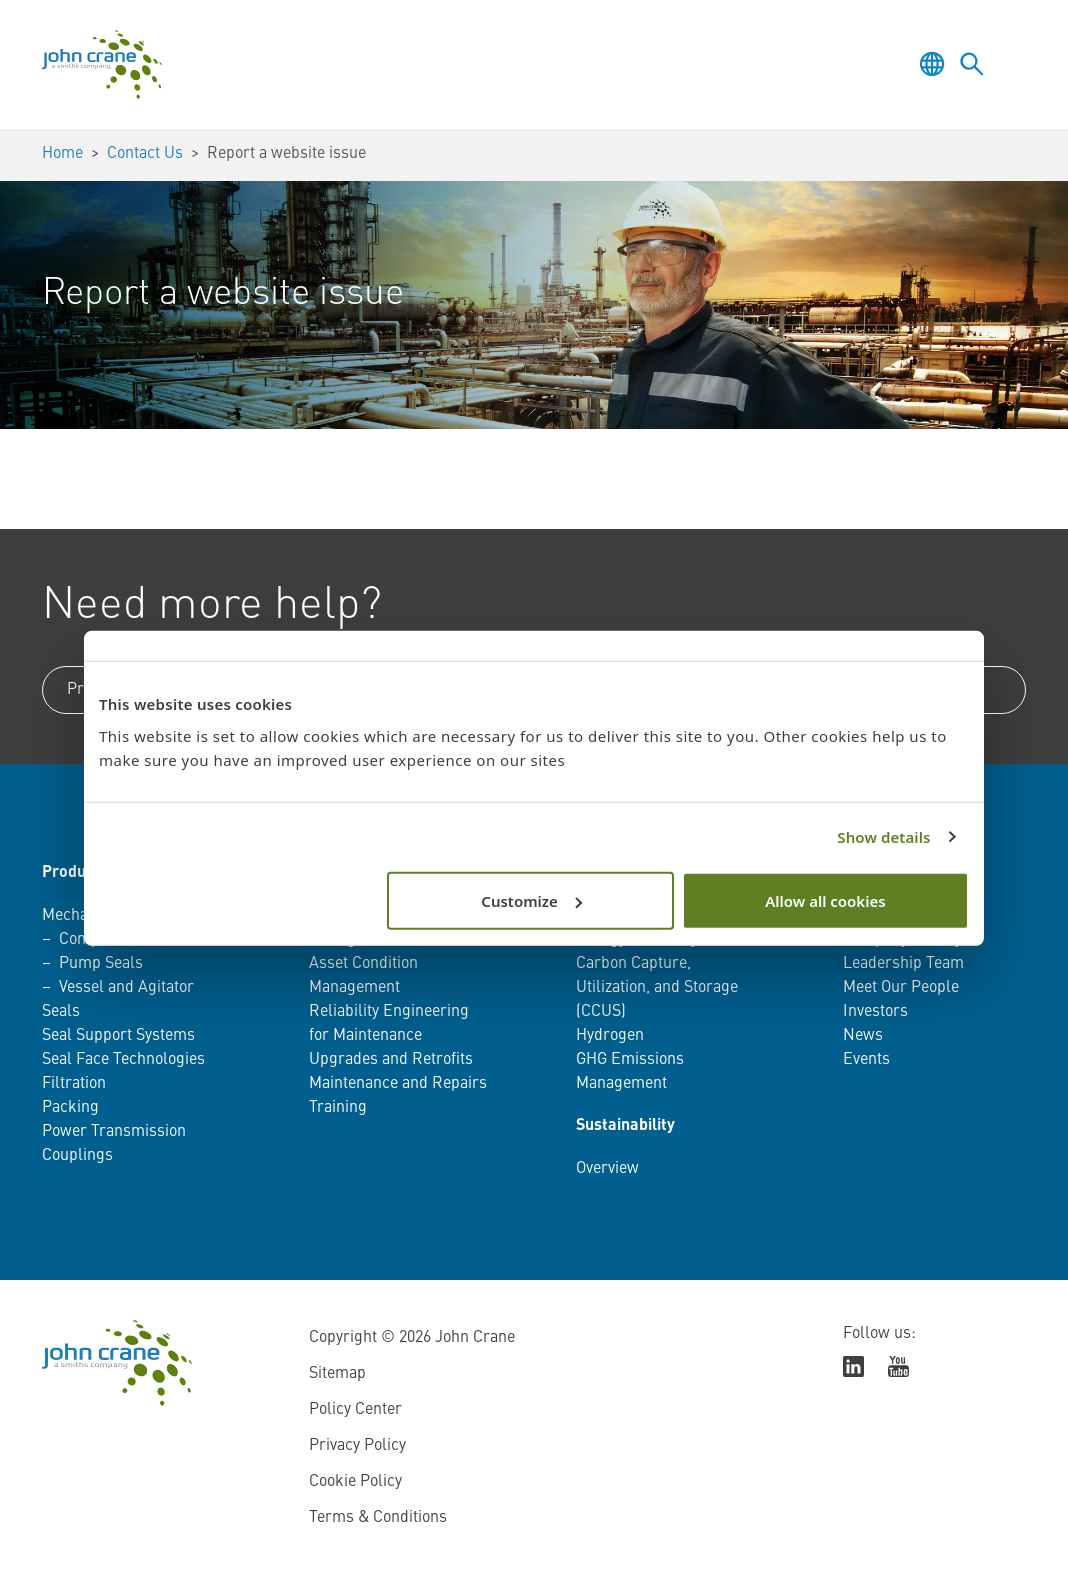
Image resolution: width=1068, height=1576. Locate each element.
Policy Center (355, 1410)
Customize (531, 900)
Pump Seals (101, 964)
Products (75, 873)
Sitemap (337, 1374)
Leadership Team (903, 964)
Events (866, 1060)
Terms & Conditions (378, 1518)
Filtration (74, 1084)
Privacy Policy (357, 1446)
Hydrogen (610, 1036)
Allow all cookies (825, 900)
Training (338, 1108)
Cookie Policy (355, 1482)
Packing (70, 1108)
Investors (875, 1012)
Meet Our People (901, 988)
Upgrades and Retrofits (391, 1060)
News (863, 1036)
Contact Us (145, 154)
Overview (607, 1169)
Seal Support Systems (118, 1036)
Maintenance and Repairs (398, 1084)
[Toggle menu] (1012, 64)
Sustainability (625, 1126)
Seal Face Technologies (123, 1060)
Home (62, 154)
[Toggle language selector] (932, 64)
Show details (883, 837)
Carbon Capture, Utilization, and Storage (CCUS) (657, 988)
